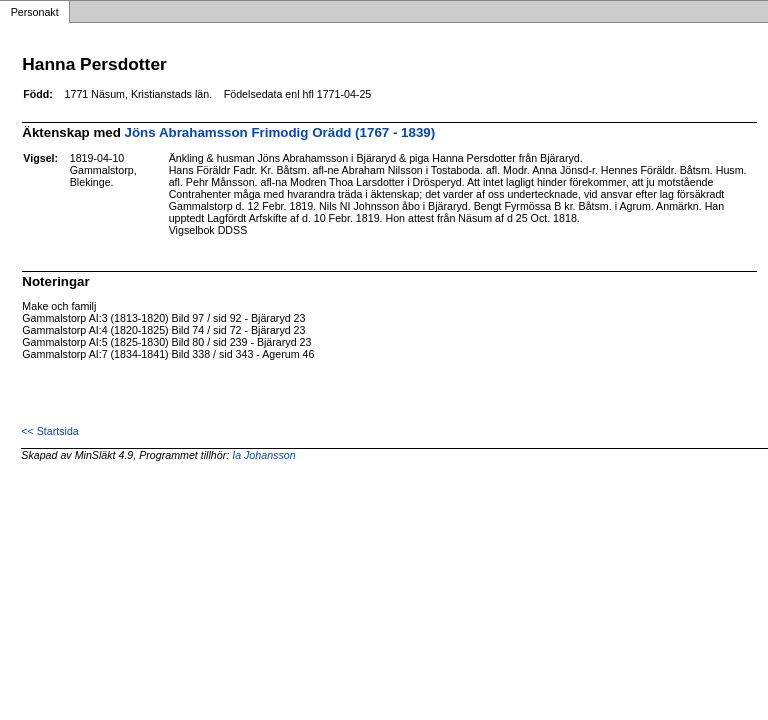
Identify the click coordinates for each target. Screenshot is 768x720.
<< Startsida (49, 431)
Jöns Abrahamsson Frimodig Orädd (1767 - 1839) (280, 132)
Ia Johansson (263, 455)
